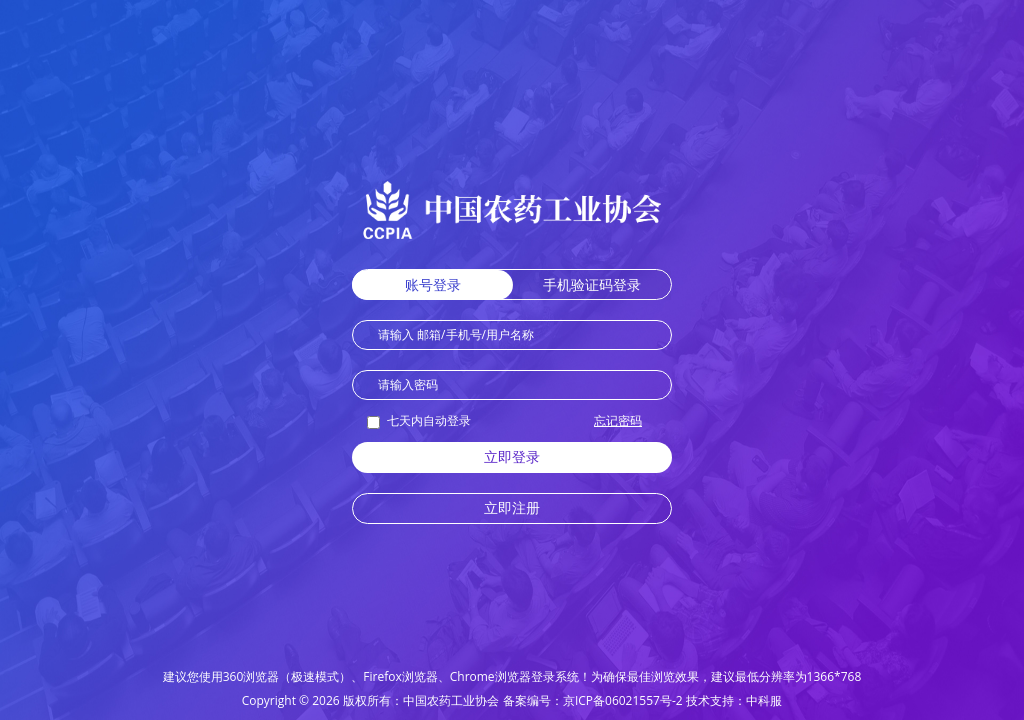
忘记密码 (618, 420)
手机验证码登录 (592, 284)
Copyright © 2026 (291, 700)
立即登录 (512, 456)
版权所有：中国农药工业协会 (421, 700)
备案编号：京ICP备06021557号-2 (593, 700)
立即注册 (512, 507)
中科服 (764, 700)
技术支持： (716, 700)
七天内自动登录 (419, 420)
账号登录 (433, 284)
